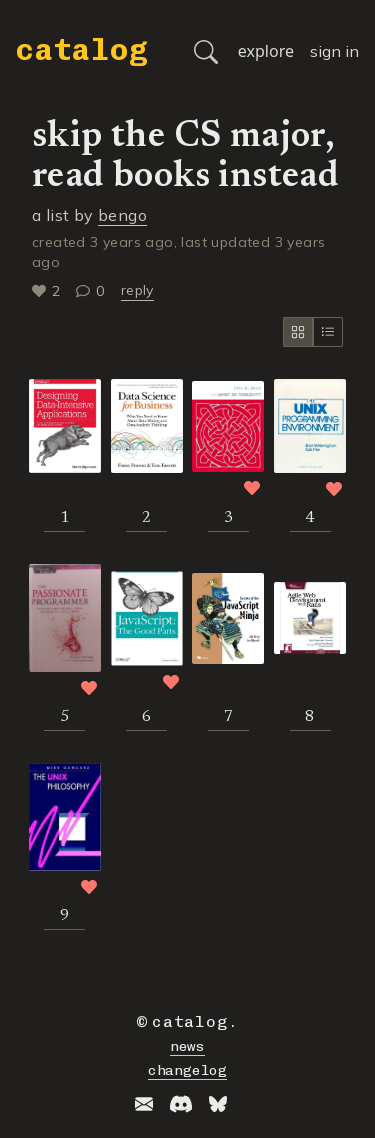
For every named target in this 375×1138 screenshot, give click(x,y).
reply (137, 290)
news (187, 1046)
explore (266, 51)
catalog (81, 50)
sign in (334, 51)
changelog (187, 1070)
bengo (122, 215)
